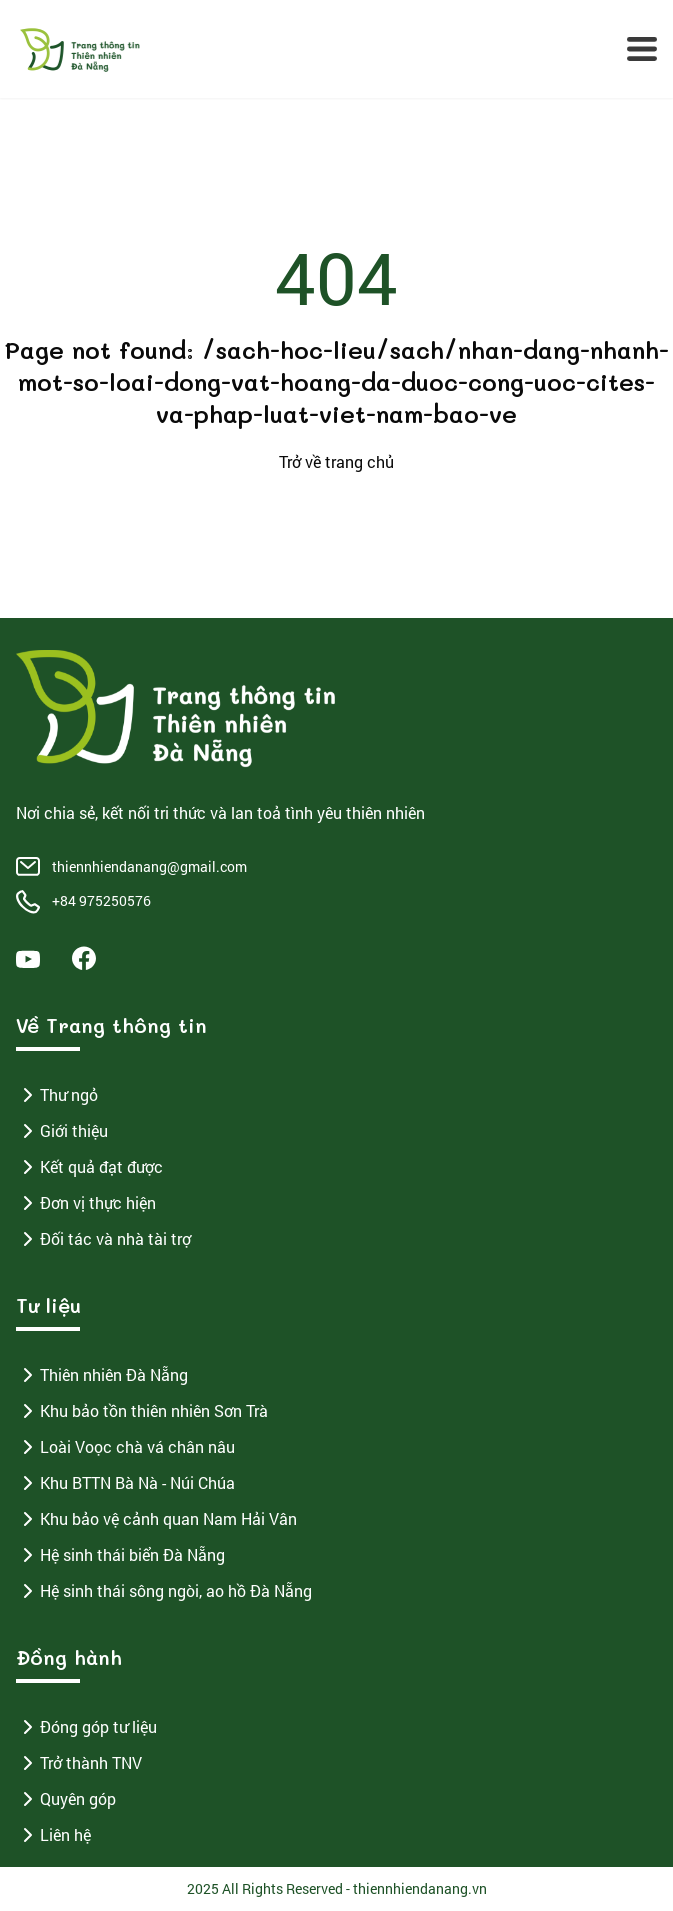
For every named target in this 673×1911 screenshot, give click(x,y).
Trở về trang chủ (336, 461)
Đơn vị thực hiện (86, 1203)
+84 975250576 (101, 900)
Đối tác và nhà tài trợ (103, 1239)
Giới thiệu (62, 1131)
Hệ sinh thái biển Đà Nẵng (120, 1555)
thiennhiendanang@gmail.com (149, 866)
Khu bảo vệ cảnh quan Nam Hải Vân (156, 1519)
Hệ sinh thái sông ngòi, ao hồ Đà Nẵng (164, 1591)
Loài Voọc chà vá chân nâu (125, 1447)
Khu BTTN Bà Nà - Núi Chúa (125, 1483)
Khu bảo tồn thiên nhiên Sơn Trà (142, 1411)
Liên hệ (53, 1835)
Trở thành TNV (79, 1763)
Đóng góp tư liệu (86, 1727)
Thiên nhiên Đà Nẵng (102, 1375)
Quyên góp (66, 1799)
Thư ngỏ (57, 1095)
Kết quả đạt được (89, 1167)
